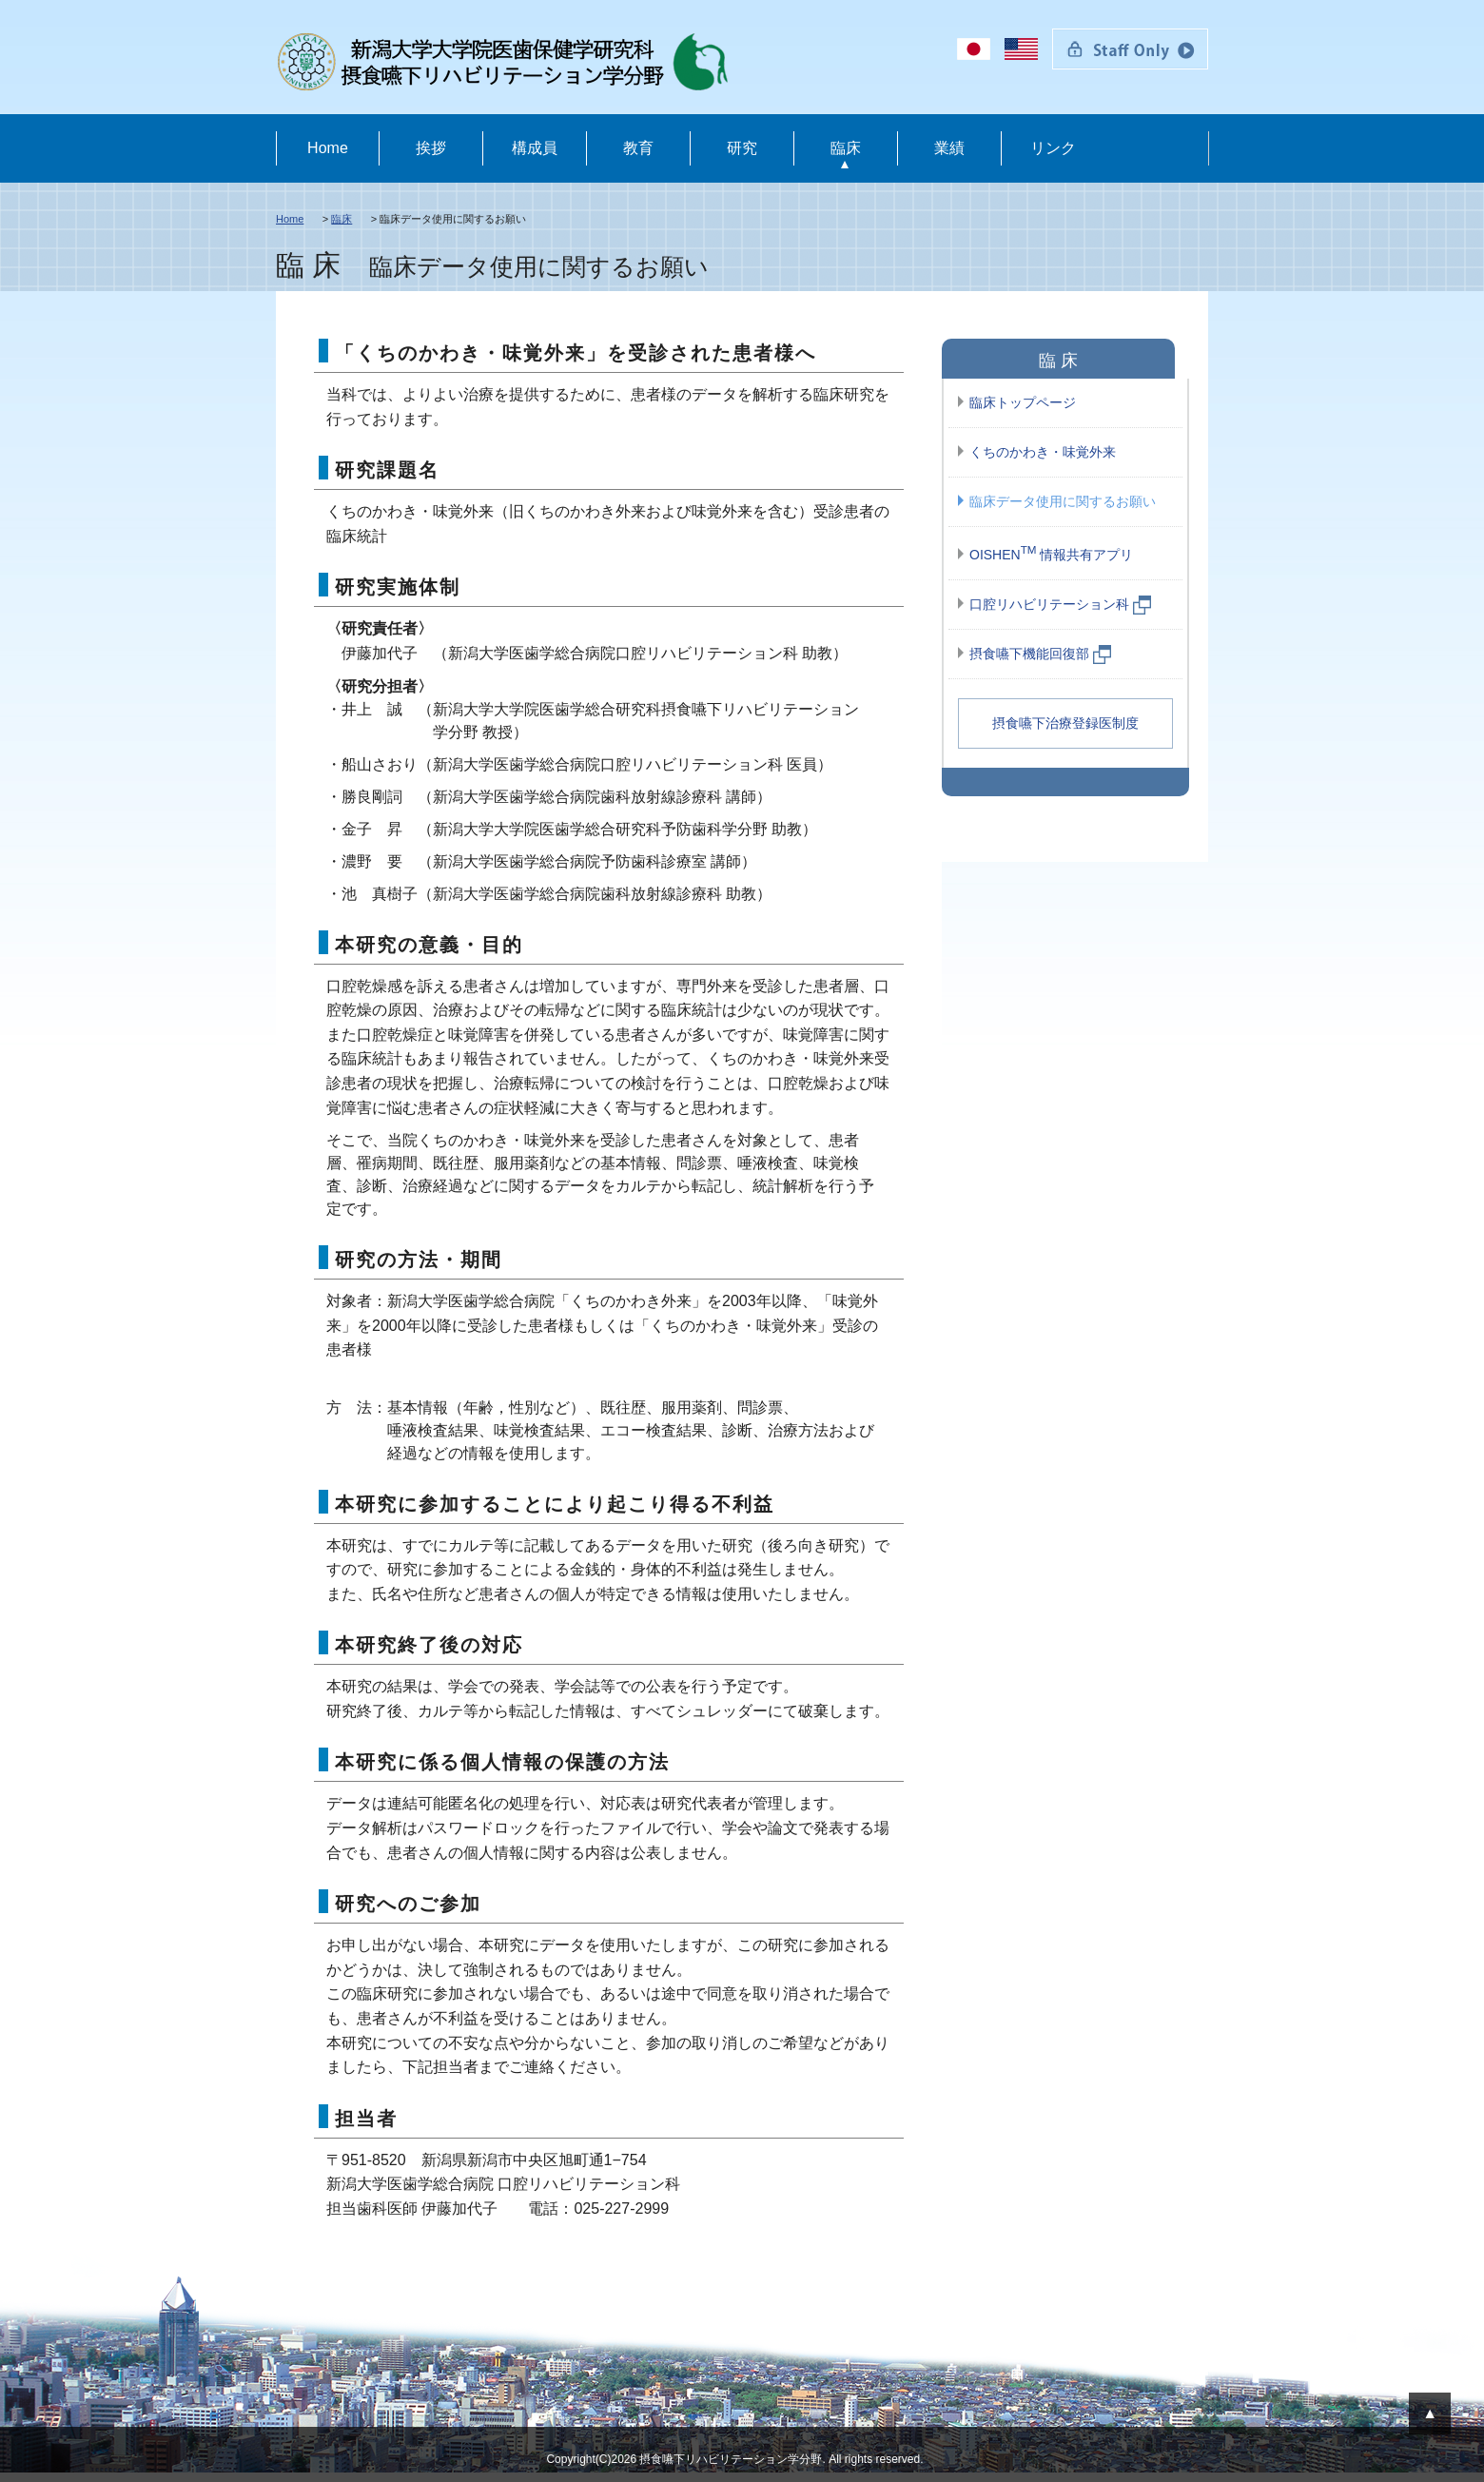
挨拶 (431, 148)
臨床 (845, 148)
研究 (742, 148)
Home (327, 148)
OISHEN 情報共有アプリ (1051, 552)
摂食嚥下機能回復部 (1040, 654)
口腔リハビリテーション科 (1060, 605)
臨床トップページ (1022, 402)
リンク (1053, 148)
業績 (949, 148)
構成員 (534, 148)
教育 (638, 148)
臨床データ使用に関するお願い (1062, 501)
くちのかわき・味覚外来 (1042, 451)
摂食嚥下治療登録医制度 (1065, 723)
